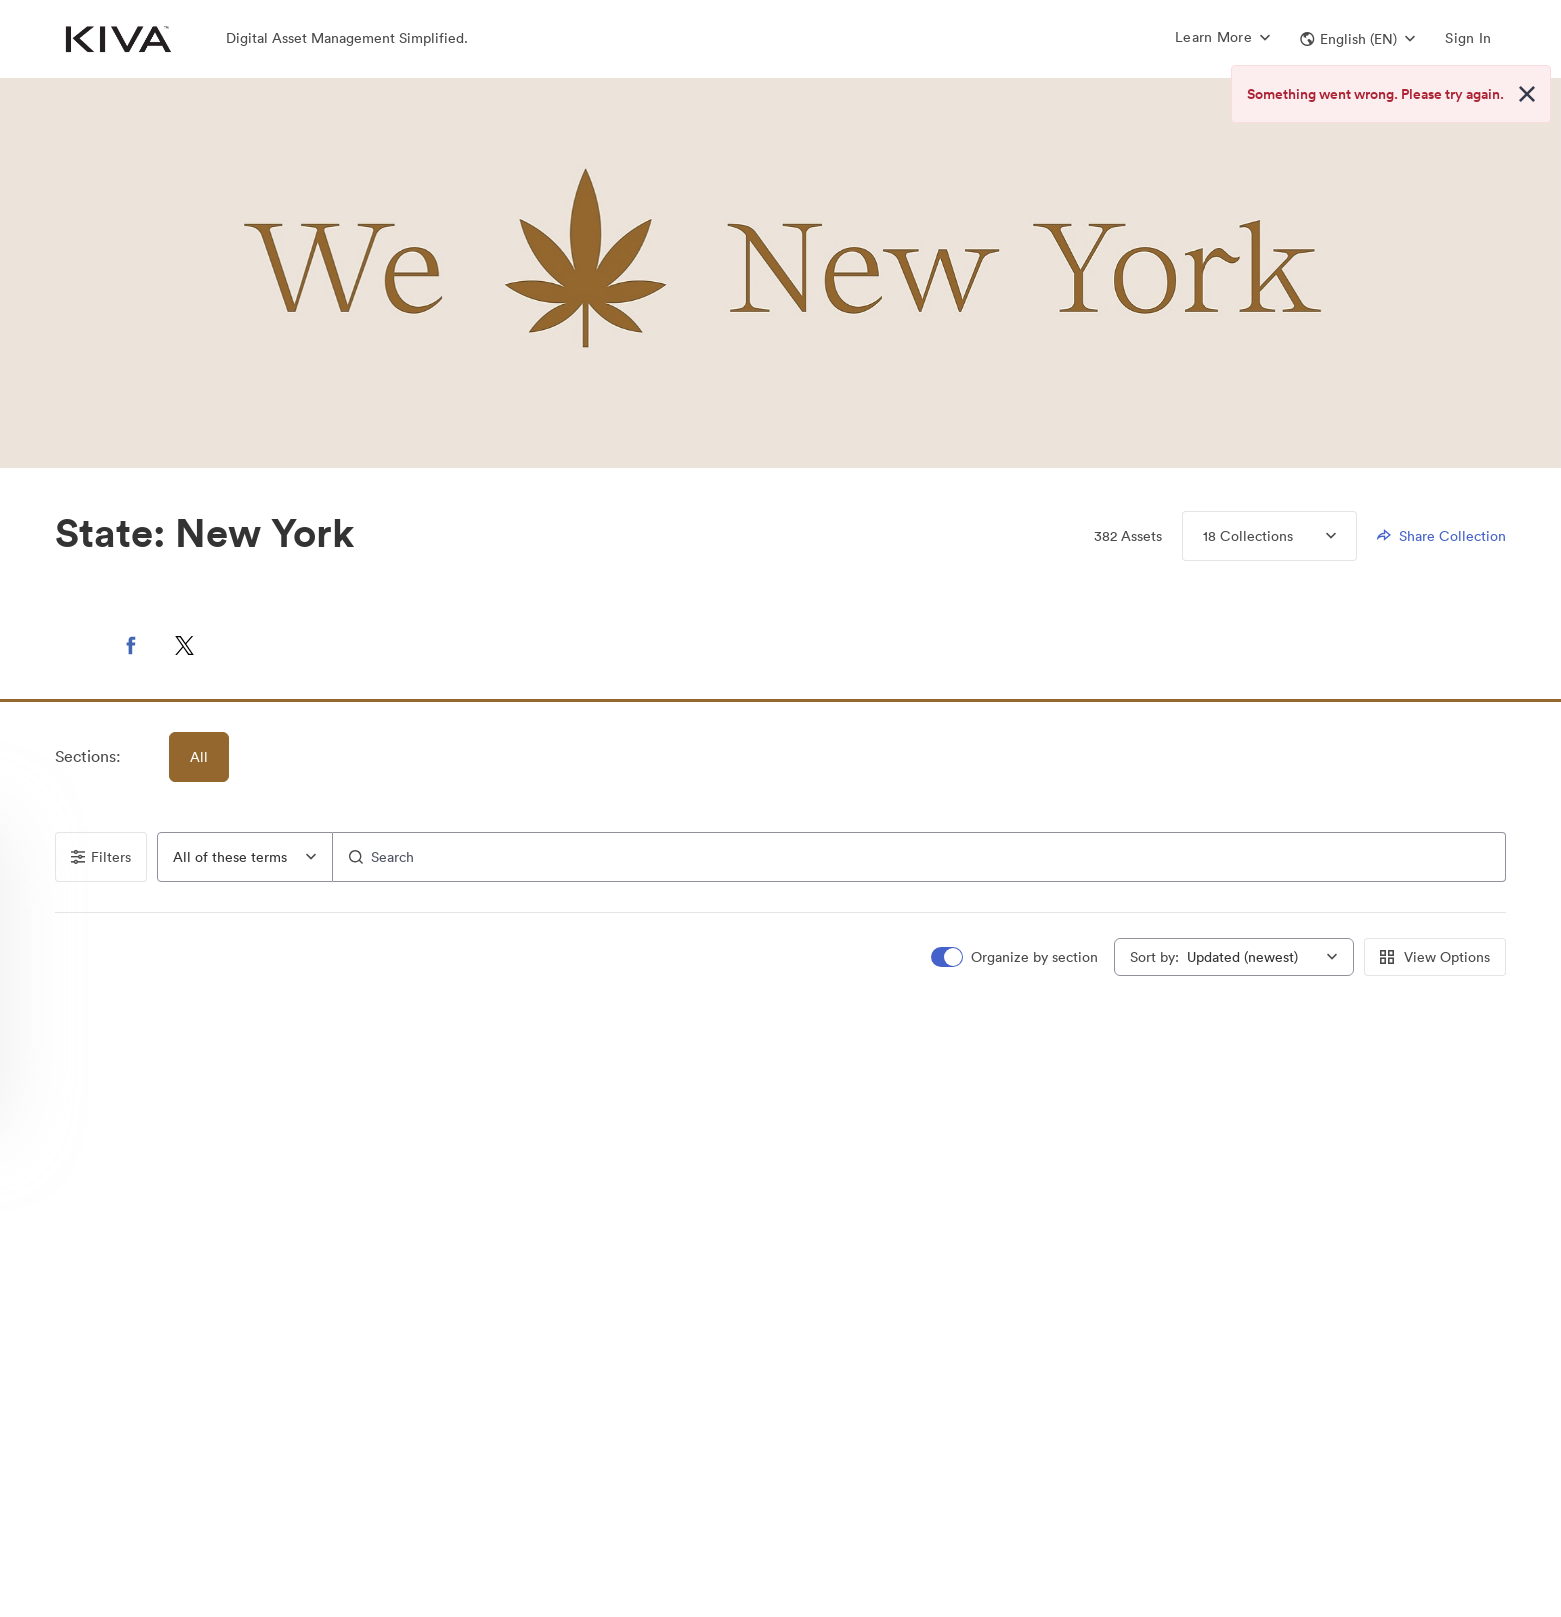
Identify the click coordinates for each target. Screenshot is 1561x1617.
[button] (1357, 39)
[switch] (1016, 957)
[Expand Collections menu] (1314, 536)
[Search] (920, 857)
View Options (1435, 957)
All (199, 757)
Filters (101, 857)
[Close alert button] (1527, 94)
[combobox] (245, 857)
